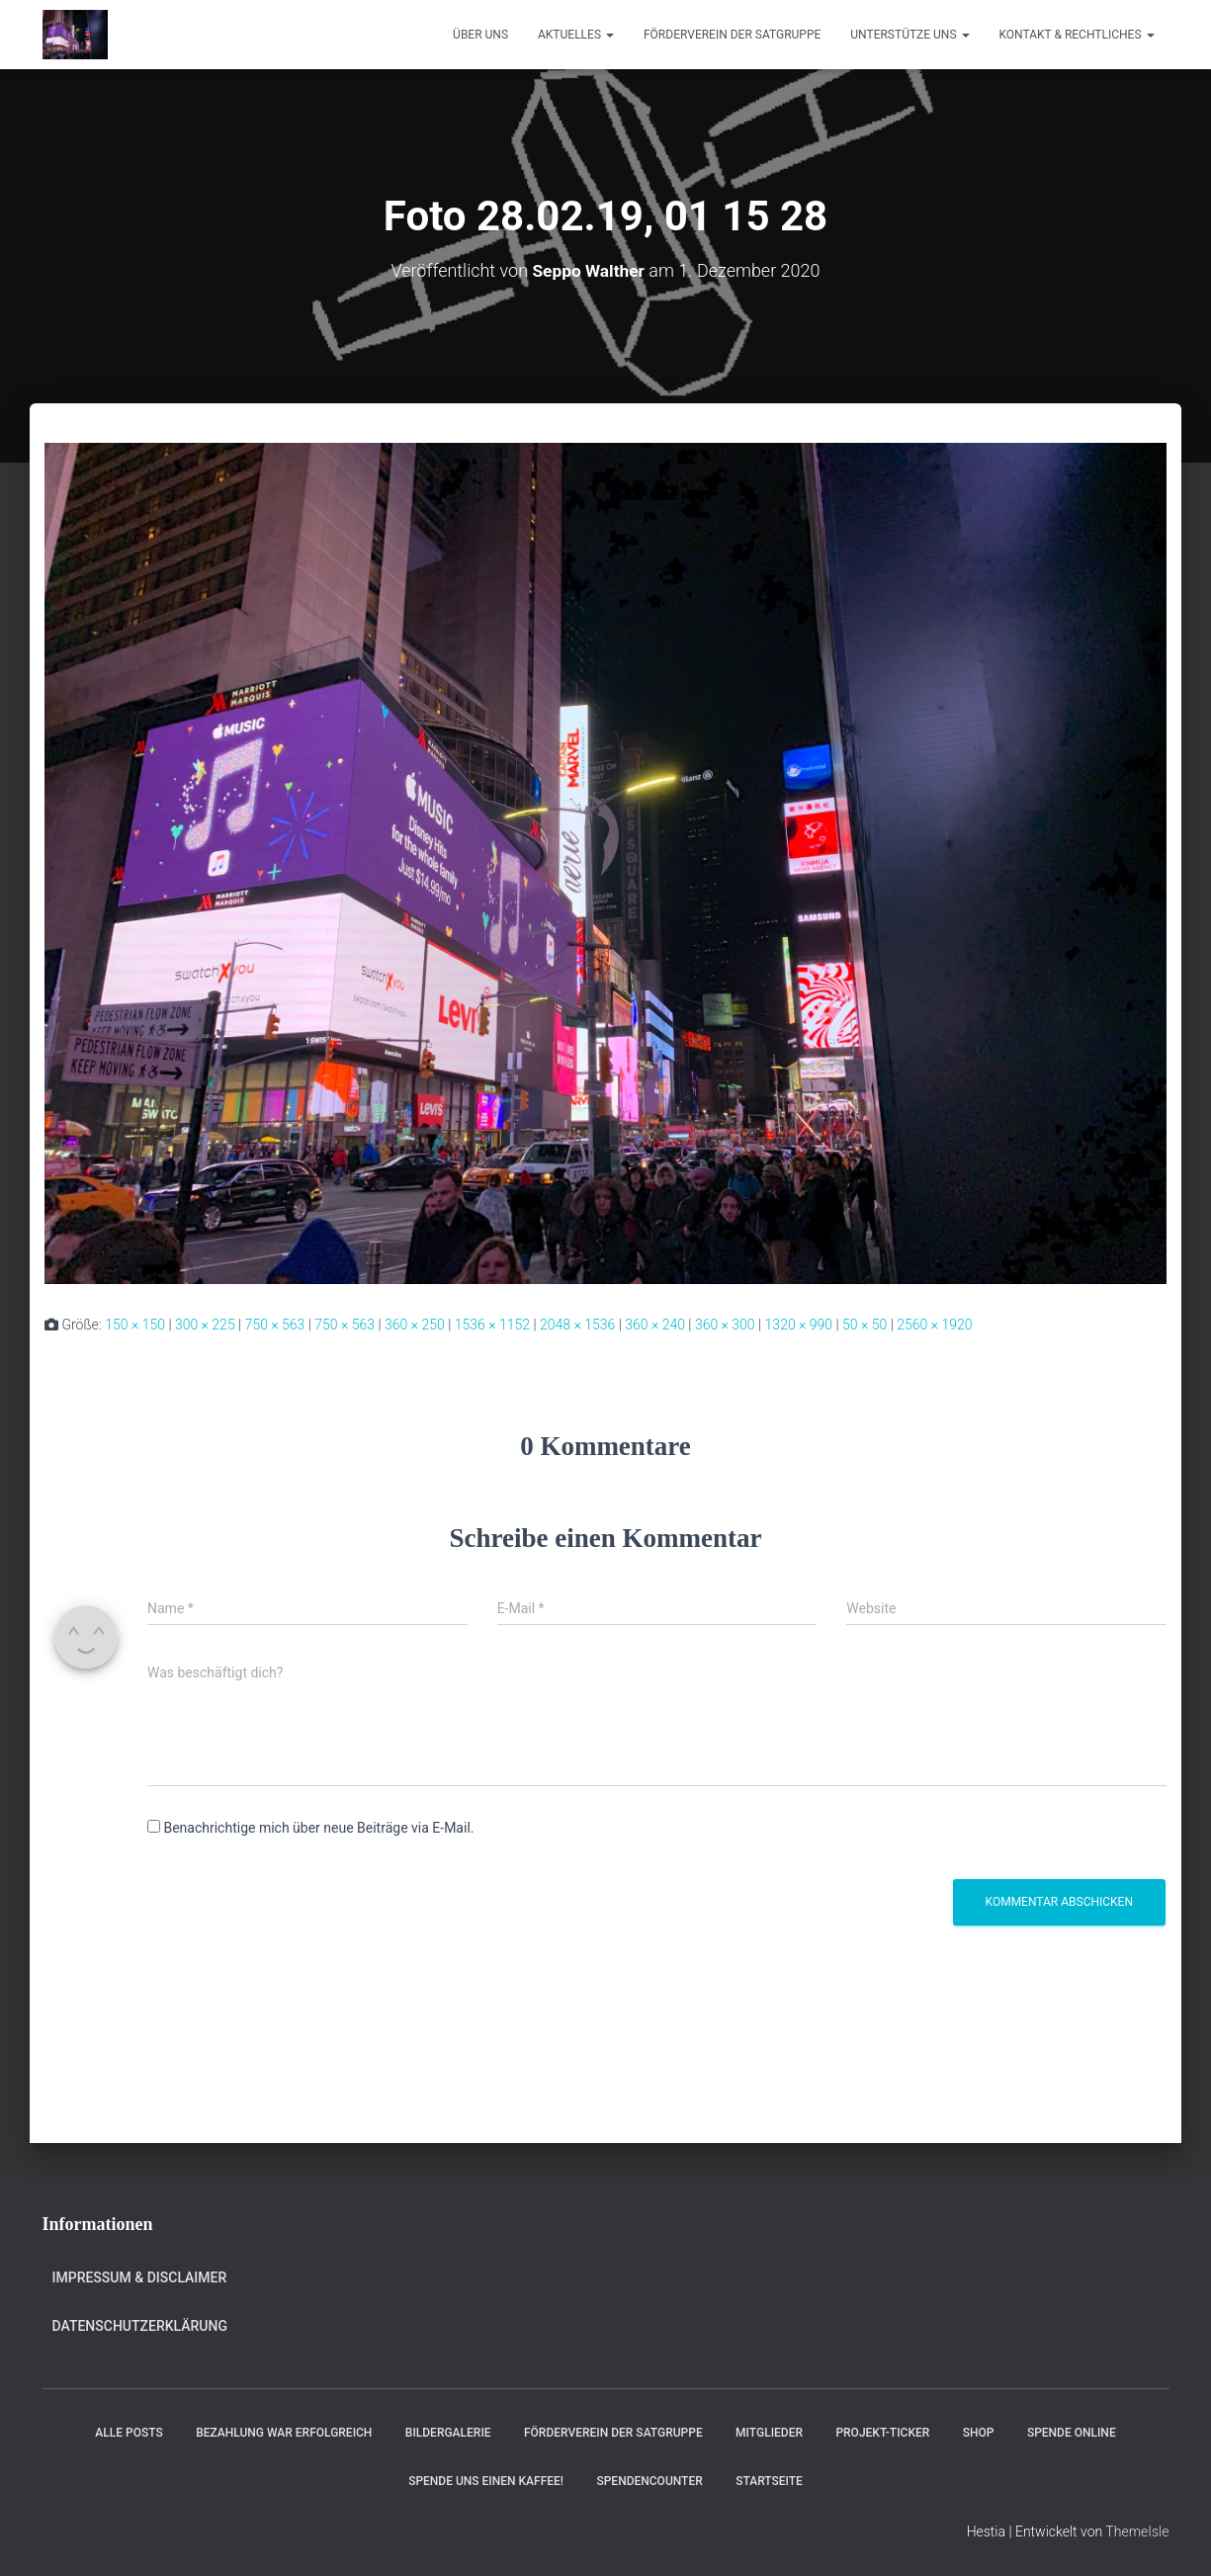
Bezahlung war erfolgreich (284, 2433)
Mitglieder (769, 2433)
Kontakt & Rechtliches (1077, 35)
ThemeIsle (1136, 2531)
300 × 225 (205, 1324)
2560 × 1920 (934, 1324)
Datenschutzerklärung (139, 2326)
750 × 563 (275, 1324)
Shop (979, 2433)
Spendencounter (649, 2481)
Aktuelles (576, 35)
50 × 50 (864, 1324)
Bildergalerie (448, 2433)
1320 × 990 (799, 1324)
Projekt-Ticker (882, 2433)
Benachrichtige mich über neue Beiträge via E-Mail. (318, 1828)
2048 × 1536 (577, 1324)
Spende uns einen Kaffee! (485, 2481)
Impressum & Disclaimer (139, 2277)
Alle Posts (128, 2433)
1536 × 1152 (492, 1324)
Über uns (480, 35)
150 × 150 (135, 1324)
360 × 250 (415, 1324)
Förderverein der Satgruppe (732, 35)
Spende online (1071, 2433)
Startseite (769, 2481)
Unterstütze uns (909, 35)
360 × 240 (655, 1324)
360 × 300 (725, 1324)
